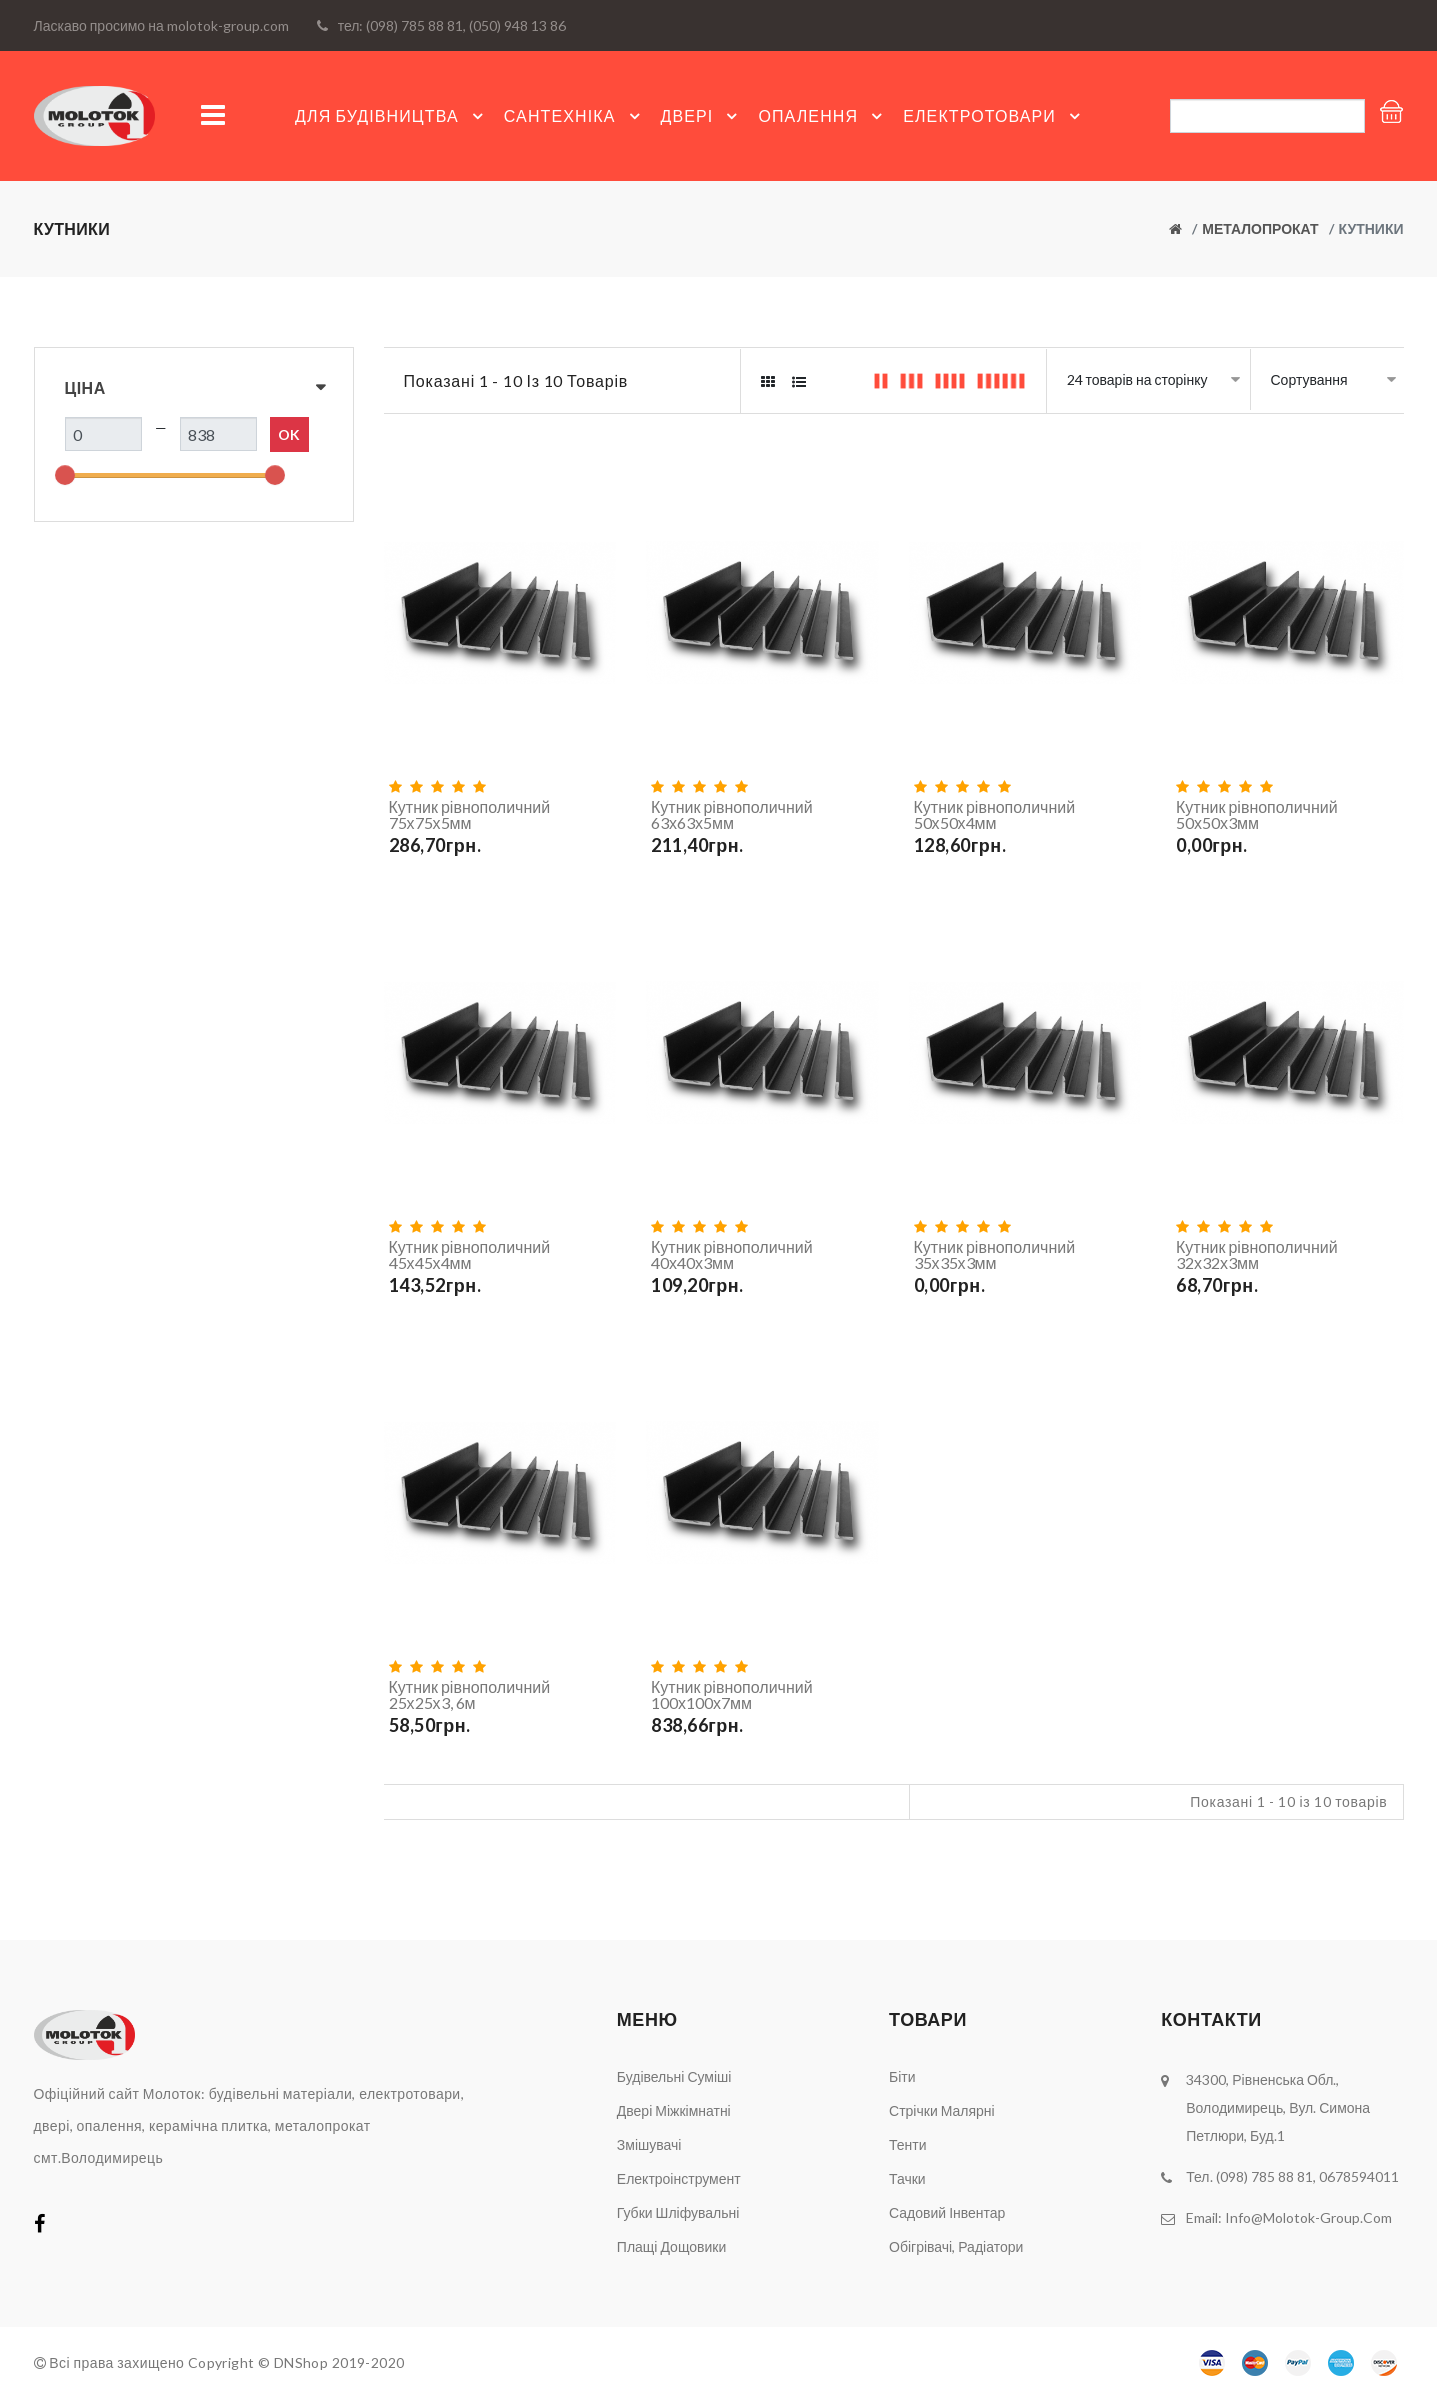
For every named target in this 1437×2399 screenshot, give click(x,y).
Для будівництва (392, 116)
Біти (902, 2076)
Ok (289, 434)
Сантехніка (575, 116)
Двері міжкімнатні (674, 2110)
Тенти (908, 2144)
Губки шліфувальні (678, 2212)
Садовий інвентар (947, 2212)
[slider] (65, 475)
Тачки (907, 2178)
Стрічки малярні (942, 2110)
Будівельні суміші (674, 2076)
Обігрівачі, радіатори (956, 2246)
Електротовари (994, 116)
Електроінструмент (679, 2178)
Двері (702, 116)
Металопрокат (1260, 228)
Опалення (823, 116)
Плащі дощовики (671, 2246)
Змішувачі (649, 2144)
